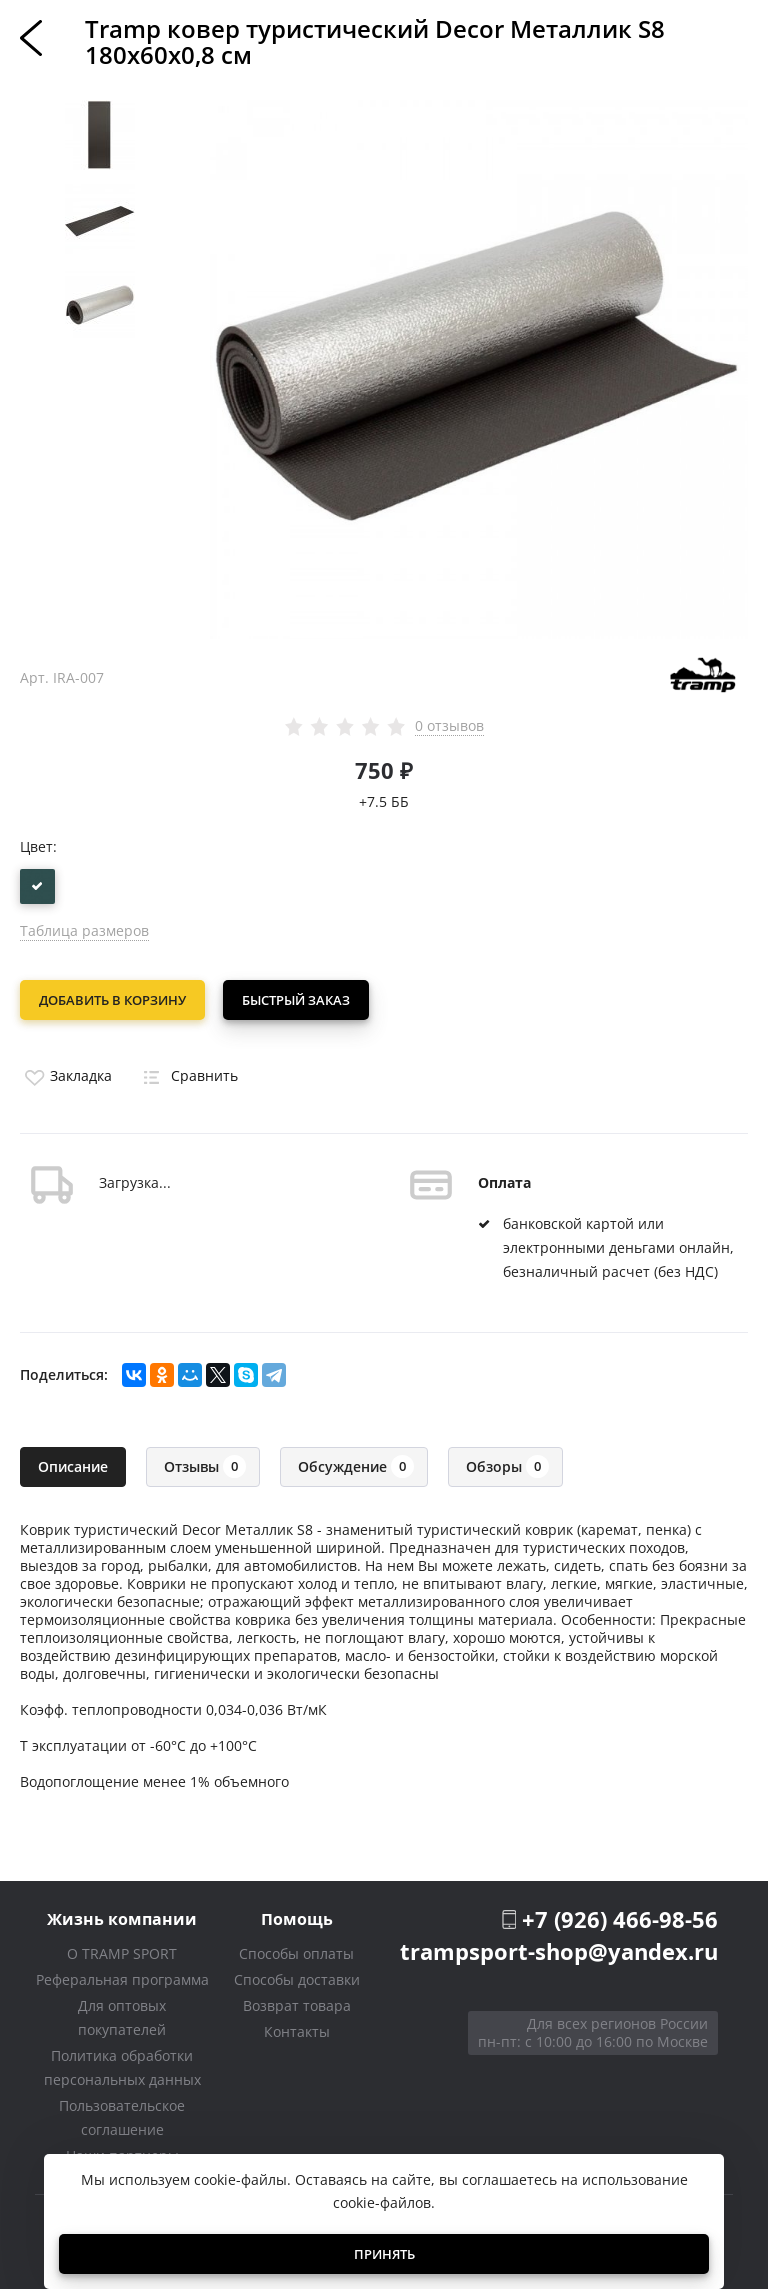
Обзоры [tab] (507, 1463)
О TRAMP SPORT (122, 1950)
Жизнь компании (122, 1915)
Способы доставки (297, 1976)
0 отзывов (449, 726)
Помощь (297, 1915)
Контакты (297, 2028)
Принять (384, 2254)
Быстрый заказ (298, 1000)
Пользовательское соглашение (122, 2114)
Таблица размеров (84, 930)
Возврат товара (297, 2002)
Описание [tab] (73, 1463)
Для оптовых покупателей (122, 2014)
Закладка (66, 1073)
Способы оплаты (296, 1950)
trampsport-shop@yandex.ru (559, 1949)
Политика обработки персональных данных (122, 2064)
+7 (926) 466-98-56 (620, 1916)
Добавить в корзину (112, 1000)
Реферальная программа (122, 1976)
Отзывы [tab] (205, 1463)
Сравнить (187, 1073)
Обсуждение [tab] (356, 1463)
